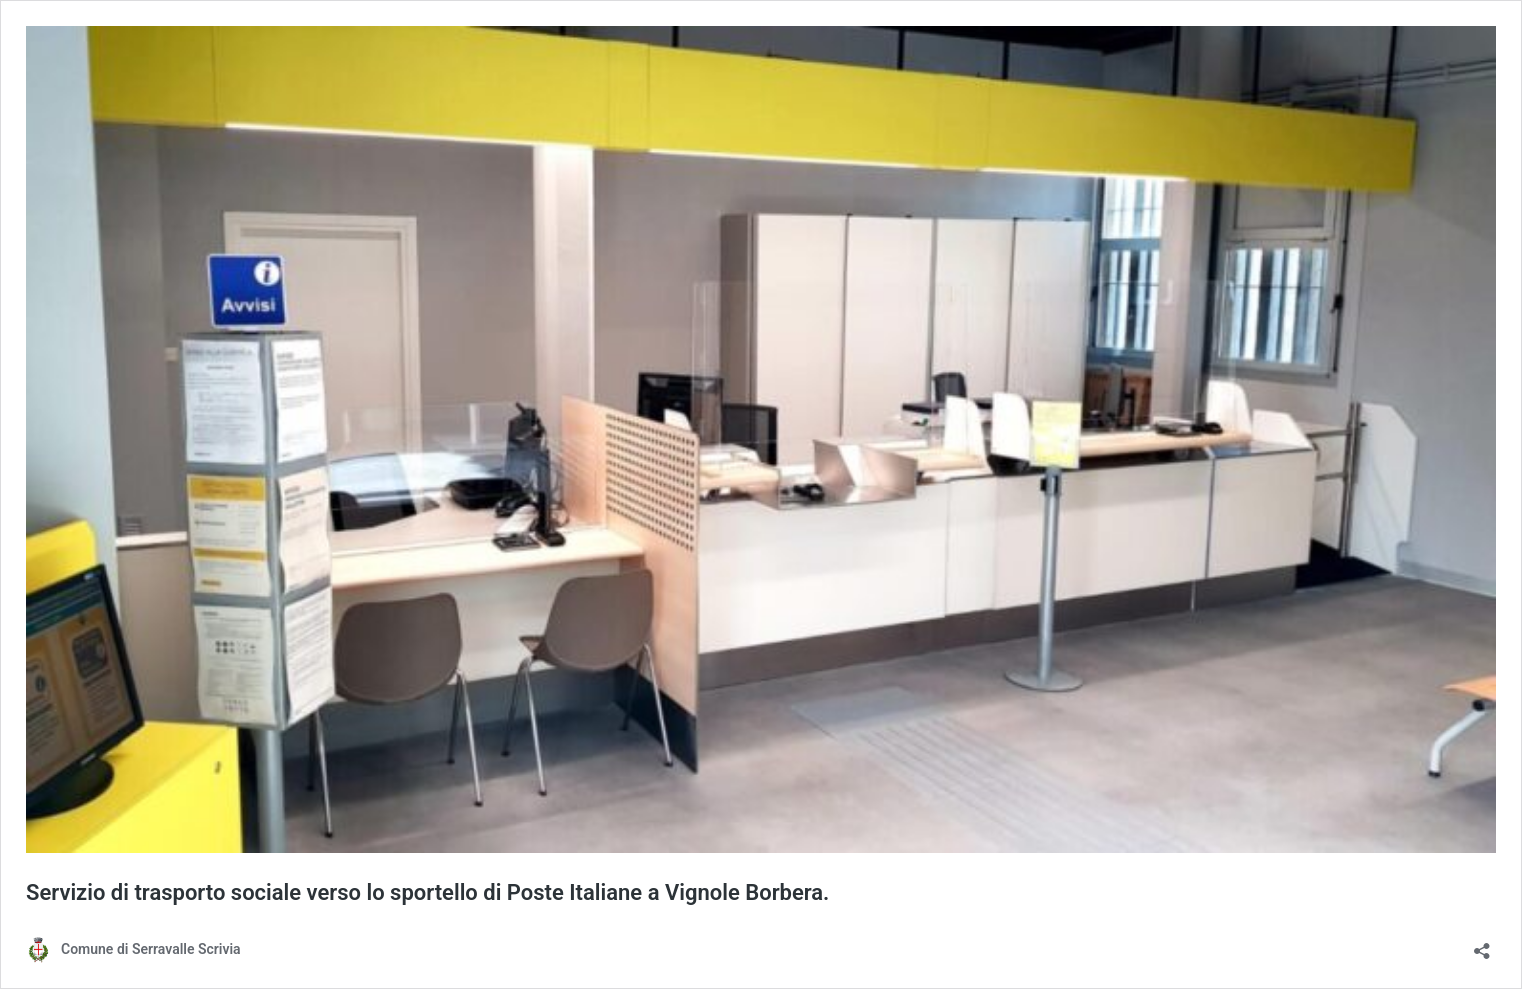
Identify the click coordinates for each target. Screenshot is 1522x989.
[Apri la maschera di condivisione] (1482, 944)
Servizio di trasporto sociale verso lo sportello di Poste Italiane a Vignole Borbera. (427, 892)
